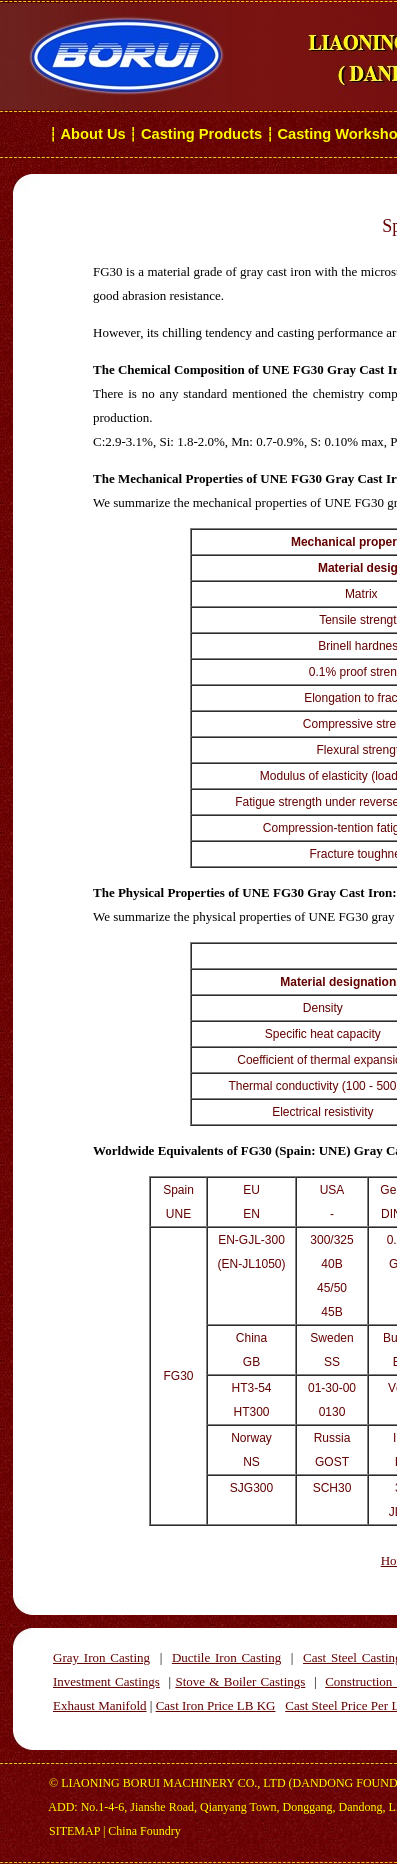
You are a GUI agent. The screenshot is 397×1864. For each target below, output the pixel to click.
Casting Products (201, 134)
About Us (93, 134)
